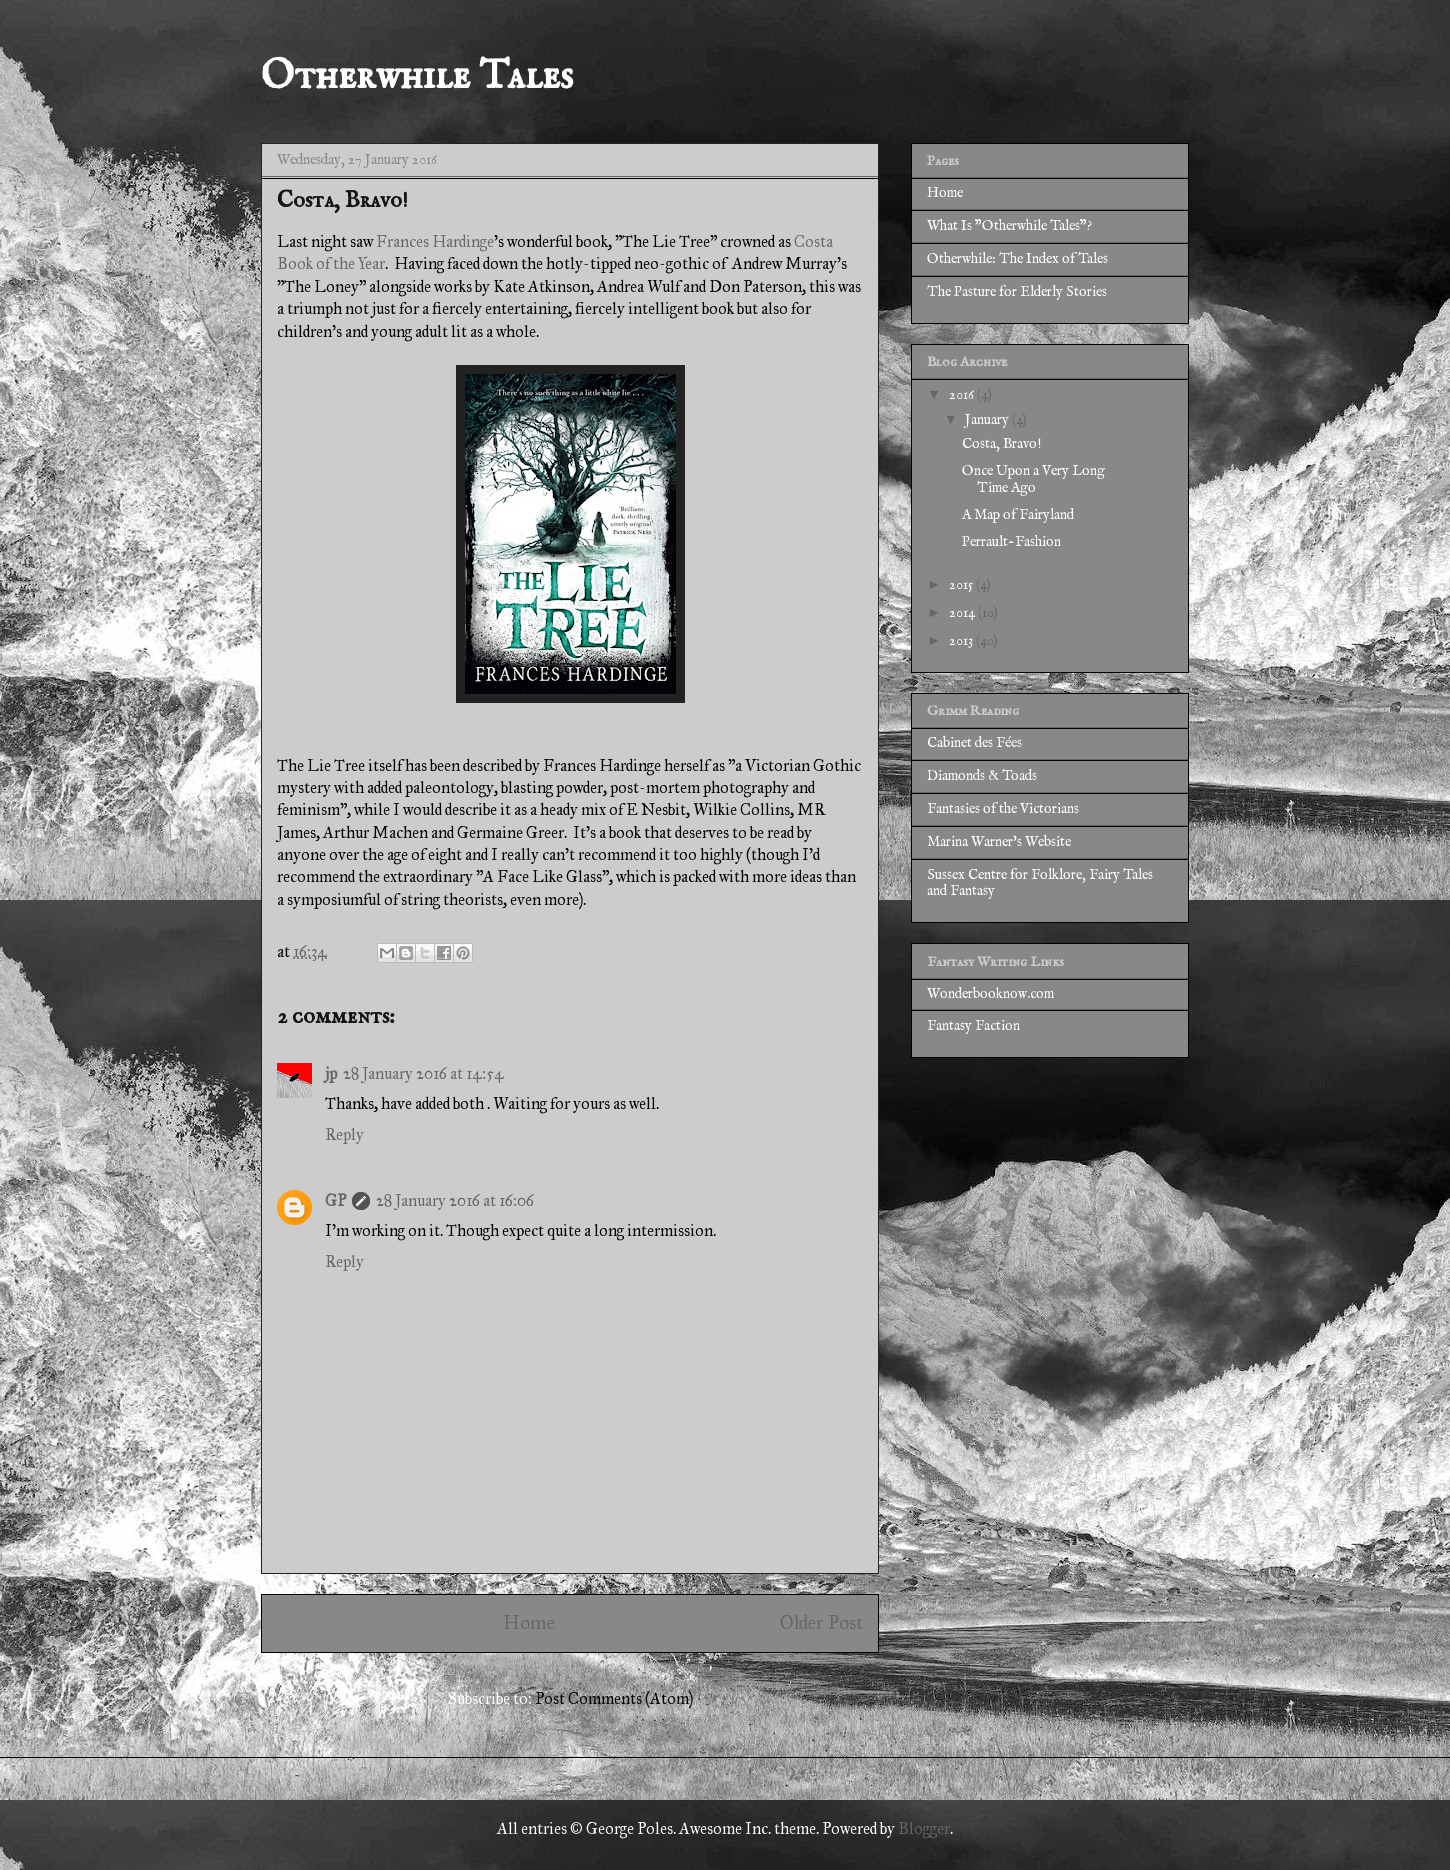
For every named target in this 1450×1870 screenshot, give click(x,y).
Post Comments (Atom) (614, 1698)
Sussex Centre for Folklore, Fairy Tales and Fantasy (1040, 883)
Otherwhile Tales (417, 77)
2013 (962, 641)
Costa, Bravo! (1001, 444)
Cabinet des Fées (974, 743)
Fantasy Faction (973, 1026)
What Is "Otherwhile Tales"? (1009, 226)
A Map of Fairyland (1018, 515)
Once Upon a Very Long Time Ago (1033, 479)
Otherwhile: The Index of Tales (1017, 259)
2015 (962, 585)
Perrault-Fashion (1011, 542)
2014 (963, 613)
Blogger (924, 1828)
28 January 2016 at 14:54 (423, 1073)
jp (331, 1073)
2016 (963, 395)
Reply (344, 1134)
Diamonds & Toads (982, 776)
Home (529, 1622)
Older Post (821, 1622)
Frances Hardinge (435, 241)
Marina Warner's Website (999, 842)
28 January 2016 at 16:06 (455, 1200)
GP (335, 1200)
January (988, 420)
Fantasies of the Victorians (1003, 809)
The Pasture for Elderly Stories (1017, 292)
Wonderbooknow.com (990, 994)
